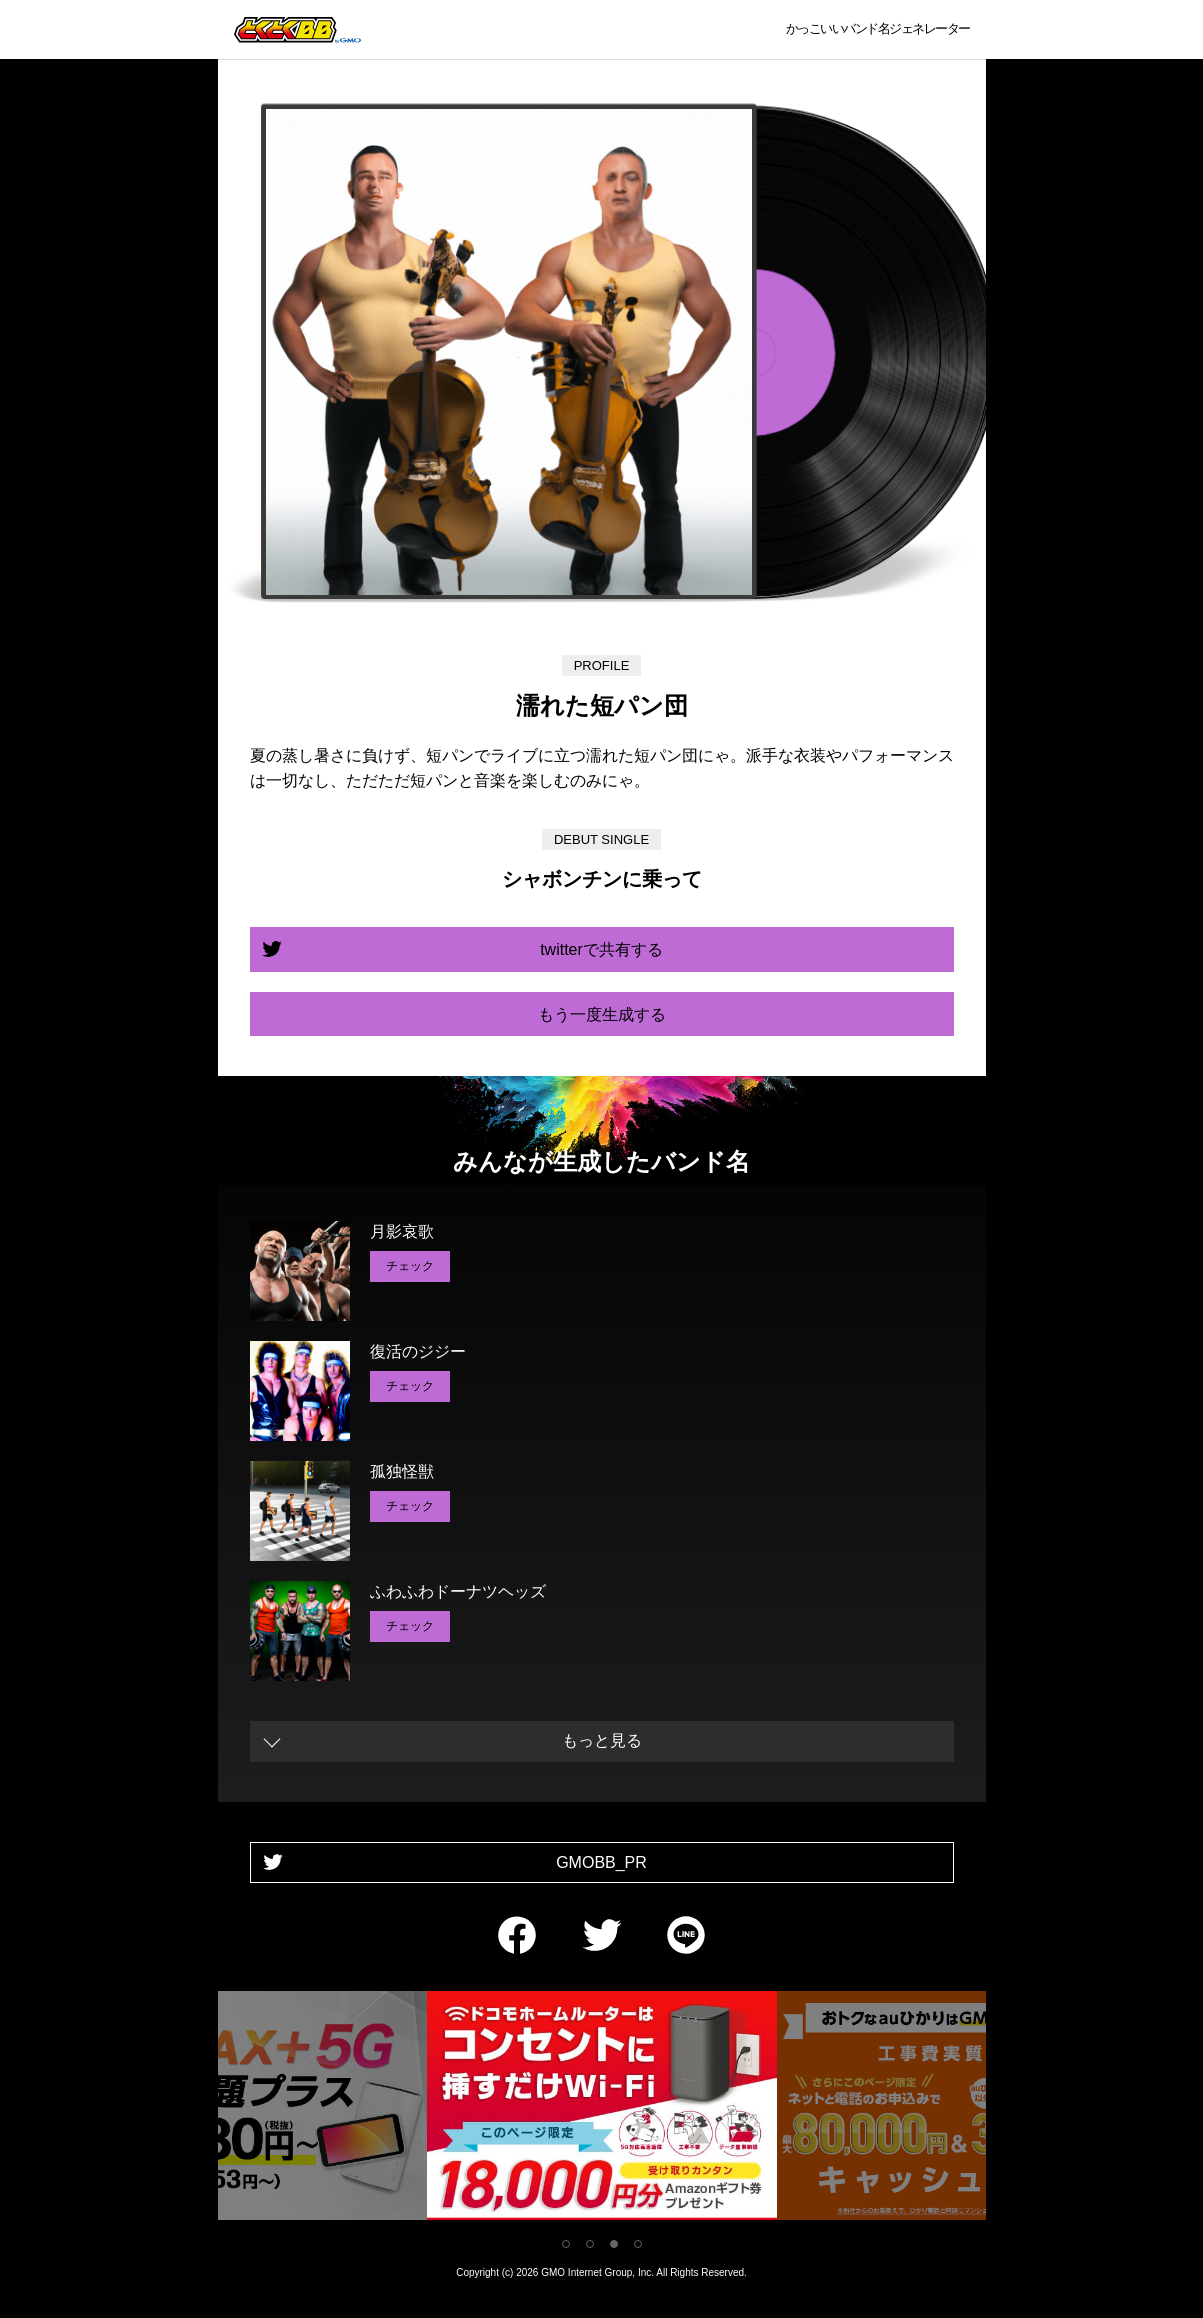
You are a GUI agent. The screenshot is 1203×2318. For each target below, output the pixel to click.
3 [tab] (614, 2244)
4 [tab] (638, 2244)
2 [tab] (590, 2244)
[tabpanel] (602, 2109)
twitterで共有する (601, 949)
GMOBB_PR (601, 1862)
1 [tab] (566, 2244)
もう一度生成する (602, 1014)
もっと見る (602, 1740)
